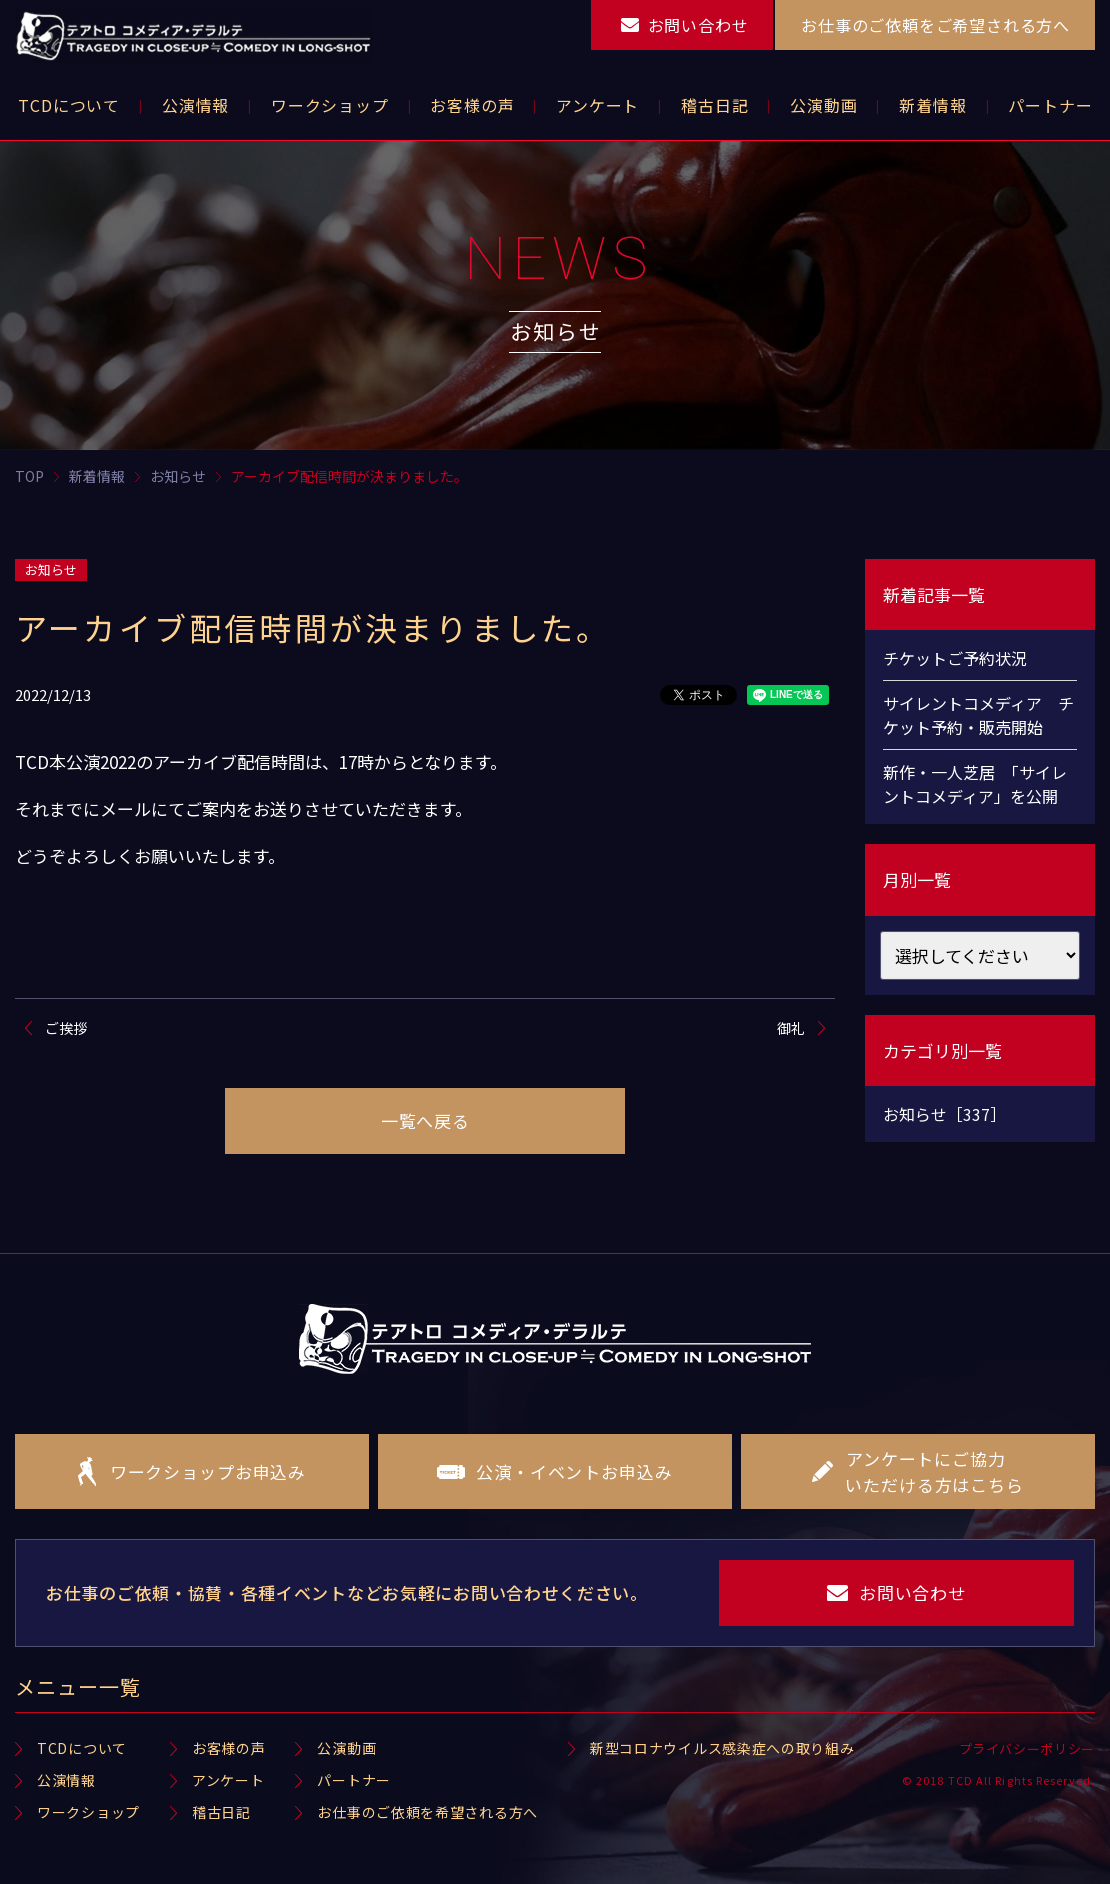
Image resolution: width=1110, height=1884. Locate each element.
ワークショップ (88, 1812)
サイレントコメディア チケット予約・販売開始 (978, 715)
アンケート (228, 1780)
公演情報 (66, 1780)
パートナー (354, 1780)
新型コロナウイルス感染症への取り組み (722, 1748)
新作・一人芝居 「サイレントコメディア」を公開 (975, 784)
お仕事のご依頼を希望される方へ (427, 1812)
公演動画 (346, 1748)
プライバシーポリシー (1027, 1748)
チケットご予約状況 (955, 658)
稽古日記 (221, 1812)
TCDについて (82, 1748)
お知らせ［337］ (944, 1114)
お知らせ (51, 569)
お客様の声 (229, 1748)
